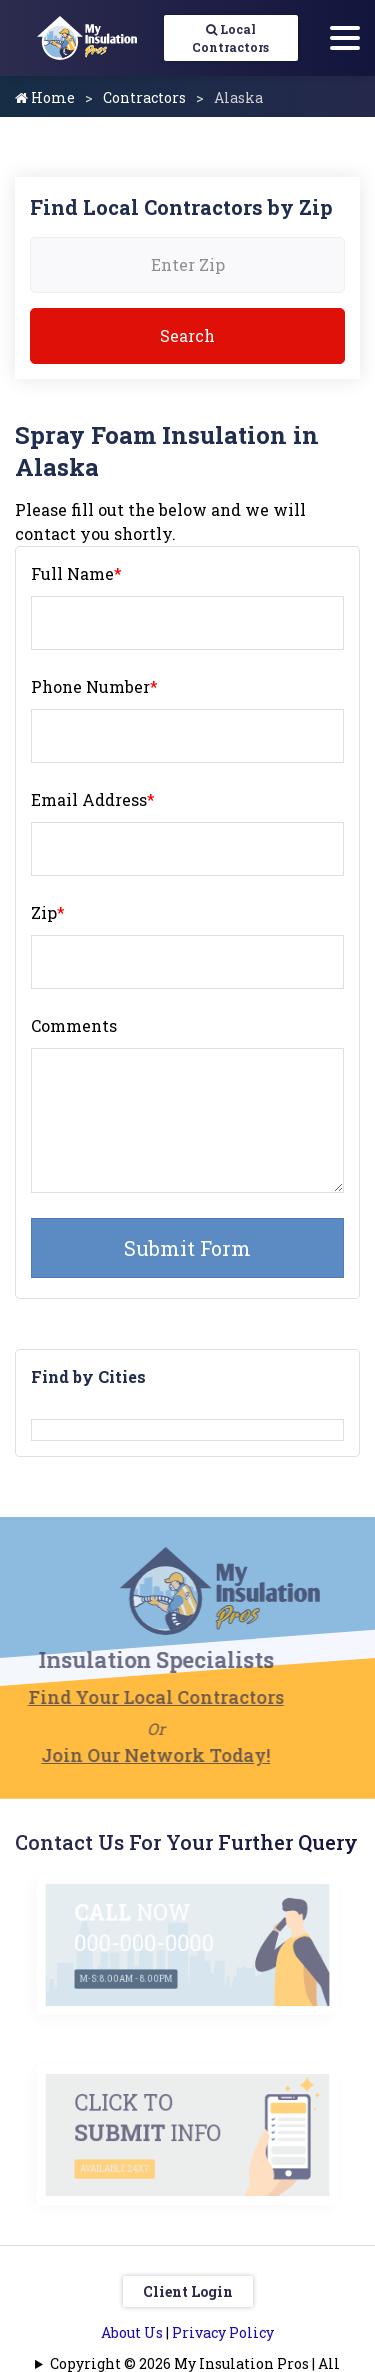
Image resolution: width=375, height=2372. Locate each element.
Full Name (76, 573)
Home (45, 97)
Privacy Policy (223, 2332)
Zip (48, 912)
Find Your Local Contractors (132, 1697)
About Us (132, 2332)
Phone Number (94, 686)
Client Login (188, 2291)
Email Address (93, 799)
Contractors (144, 97)
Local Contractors (230, 38)
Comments (74, 1025)
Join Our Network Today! (131, 1755)
